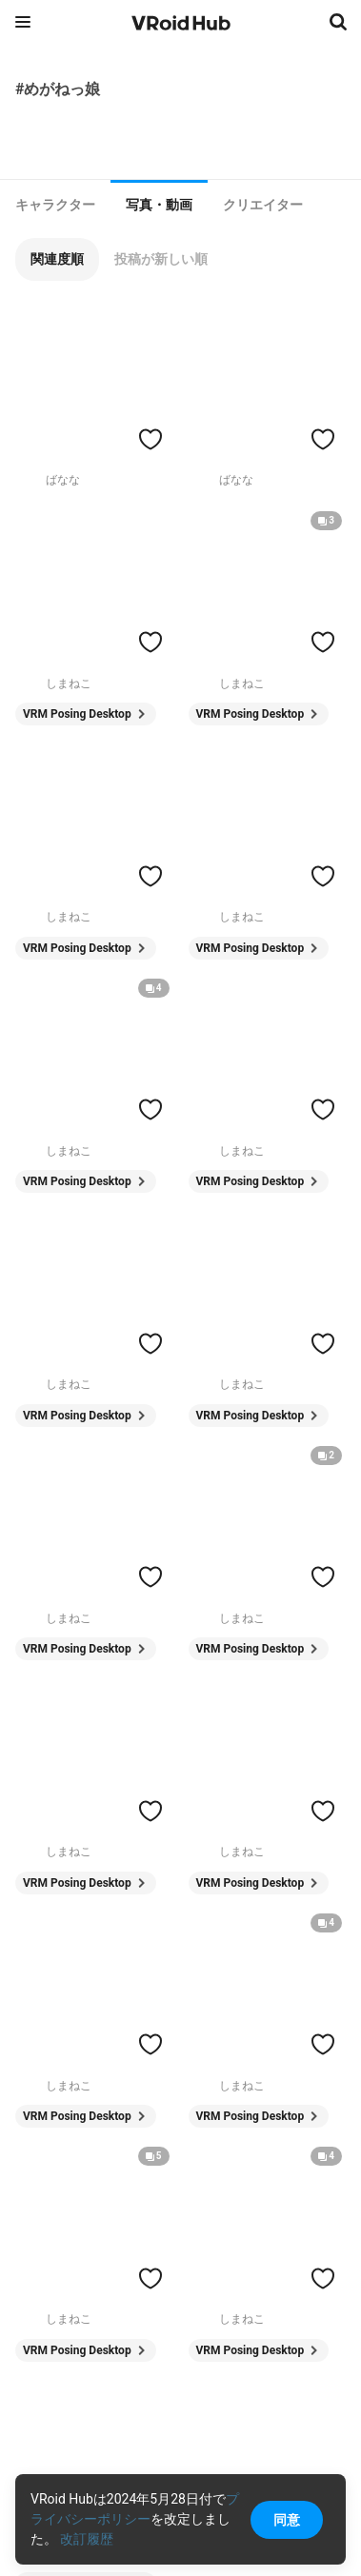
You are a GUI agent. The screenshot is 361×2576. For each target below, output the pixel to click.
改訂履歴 (86, 2538)
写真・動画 (159, 204)
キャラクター (55, 204)
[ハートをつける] (150, 439)
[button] (57, 259)
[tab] (55, 205)
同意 (286, 2519)
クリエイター (263, 204)
